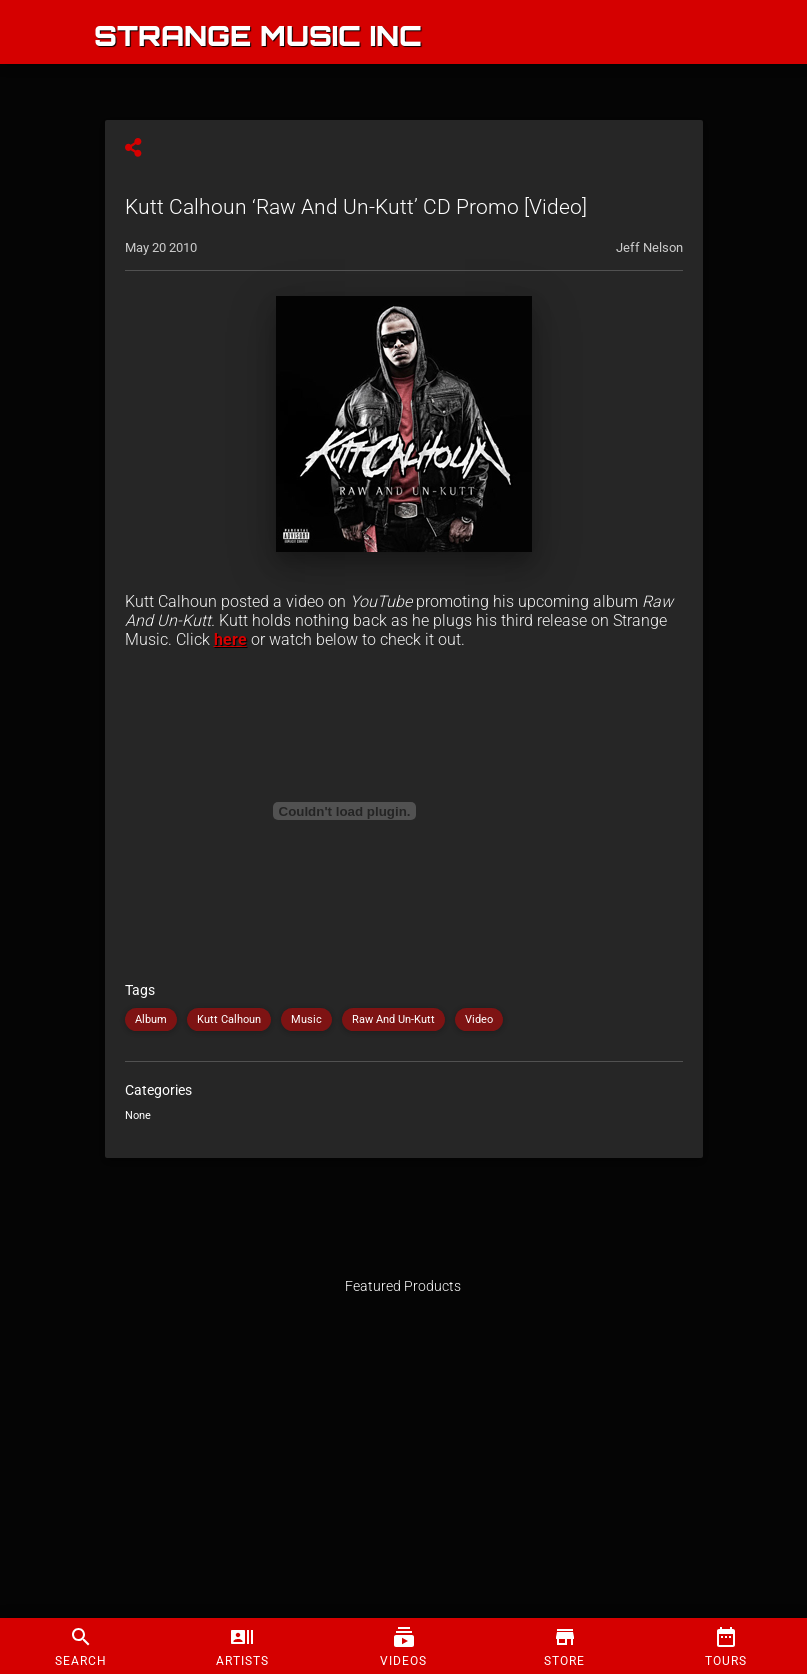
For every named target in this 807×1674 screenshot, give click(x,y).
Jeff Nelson (649, 247)
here (230, 639)
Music (306, 1019)
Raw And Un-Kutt (393, 1019)
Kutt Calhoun (229, 1019)
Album (151, 1019)
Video (479, 1019)
